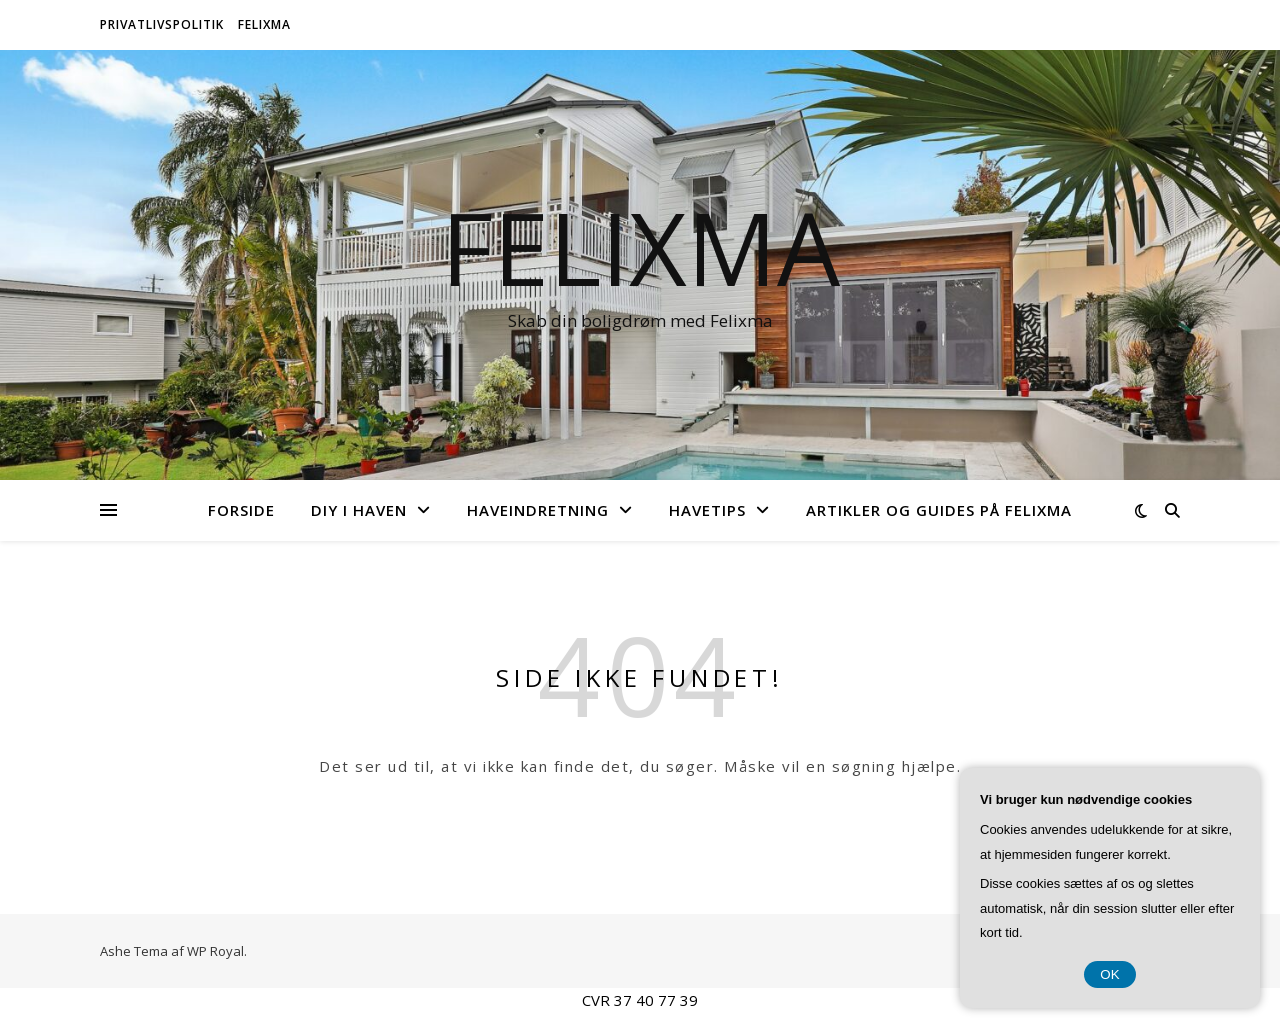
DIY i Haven (359, 510)
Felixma (264, 24)
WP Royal (215, 951)
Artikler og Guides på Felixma (939, 510)
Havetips (707, 510)
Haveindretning (538, 510)
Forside (241, 510)
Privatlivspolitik (162, 24)
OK (1109, 974)
